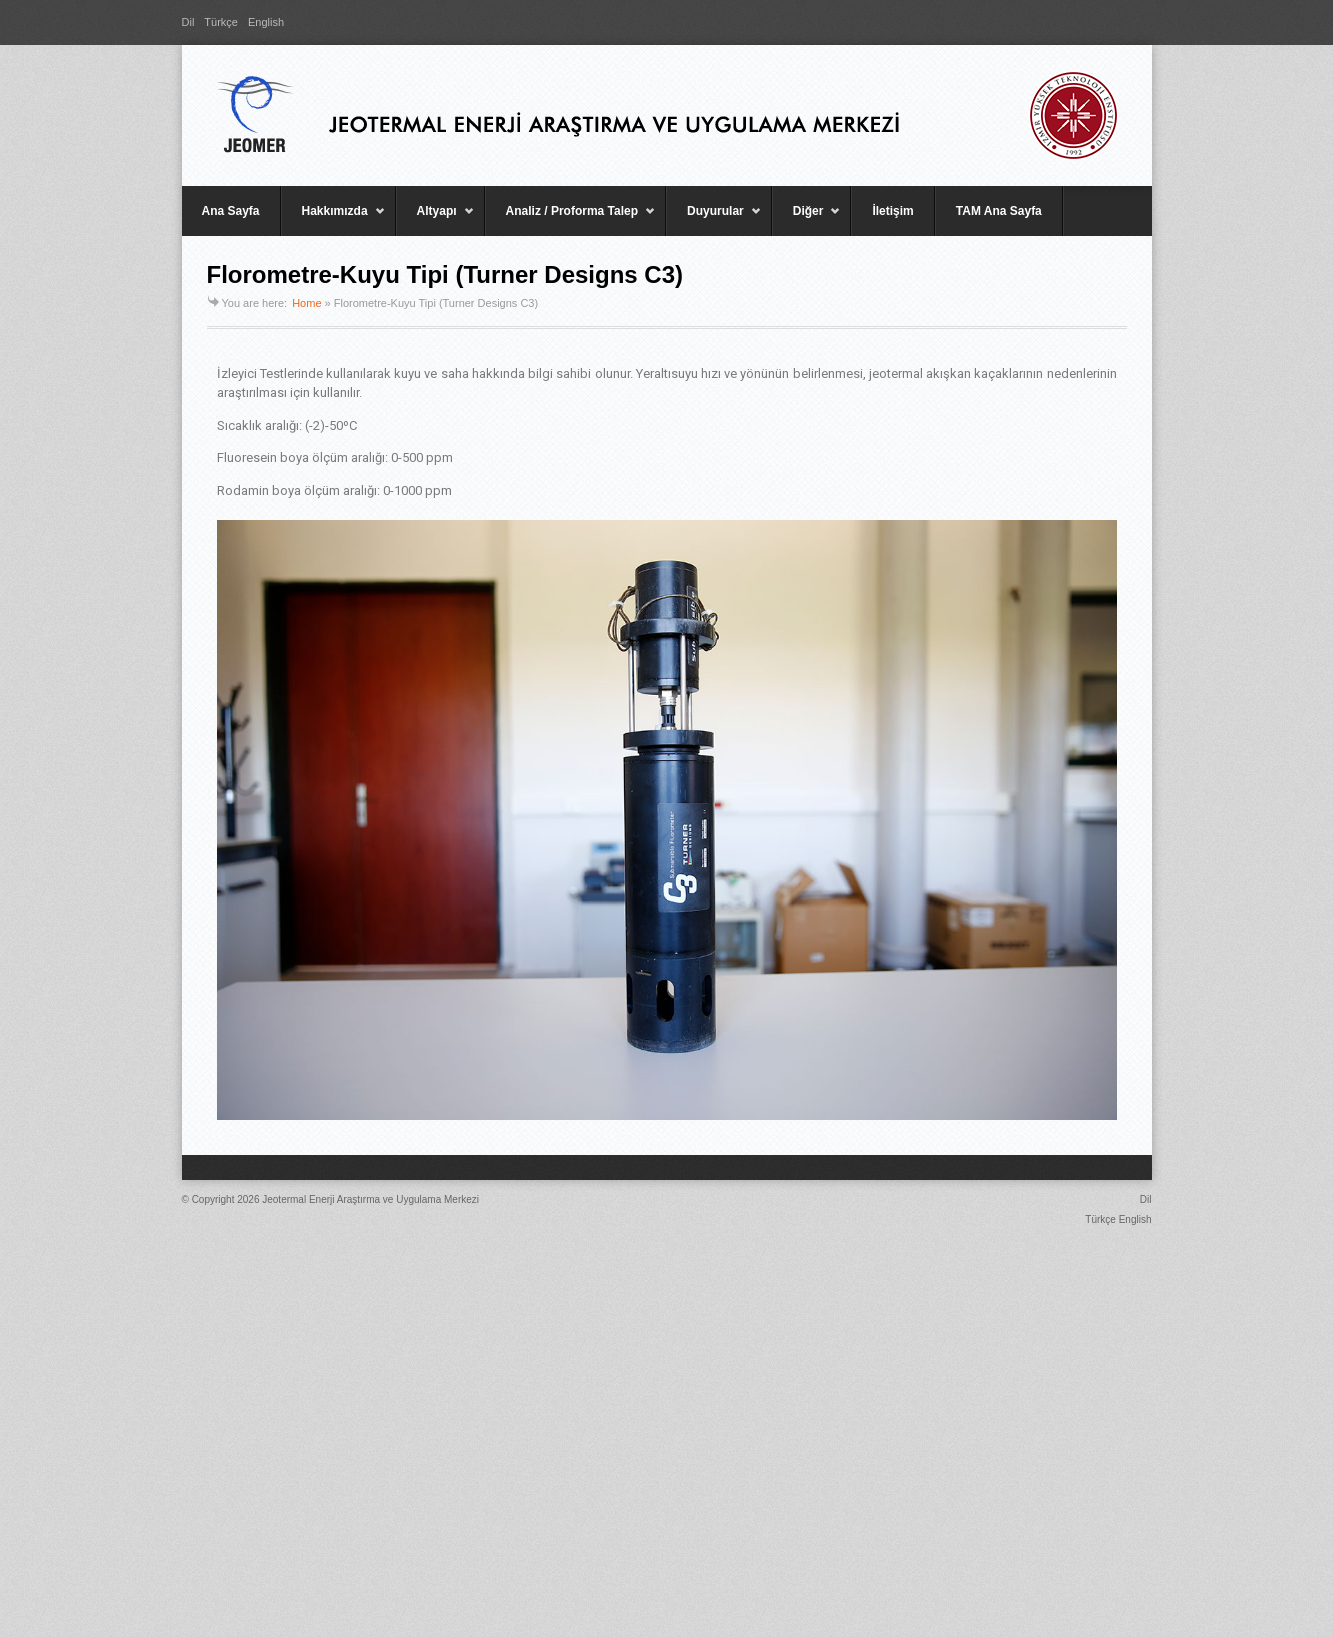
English (266, 22)
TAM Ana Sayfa (999, 211)
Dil (188, 22)
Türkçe (221, 22)
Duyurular (714, 220)
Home (306, 303)
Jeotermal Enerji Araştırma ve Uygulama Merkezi (370, 1199)
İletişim (892, 211)
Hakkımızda (333, 220)
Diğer (807, 220)
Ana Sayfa (231, 211)
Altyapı (435, 220)
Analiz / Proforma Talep (570, 220)
